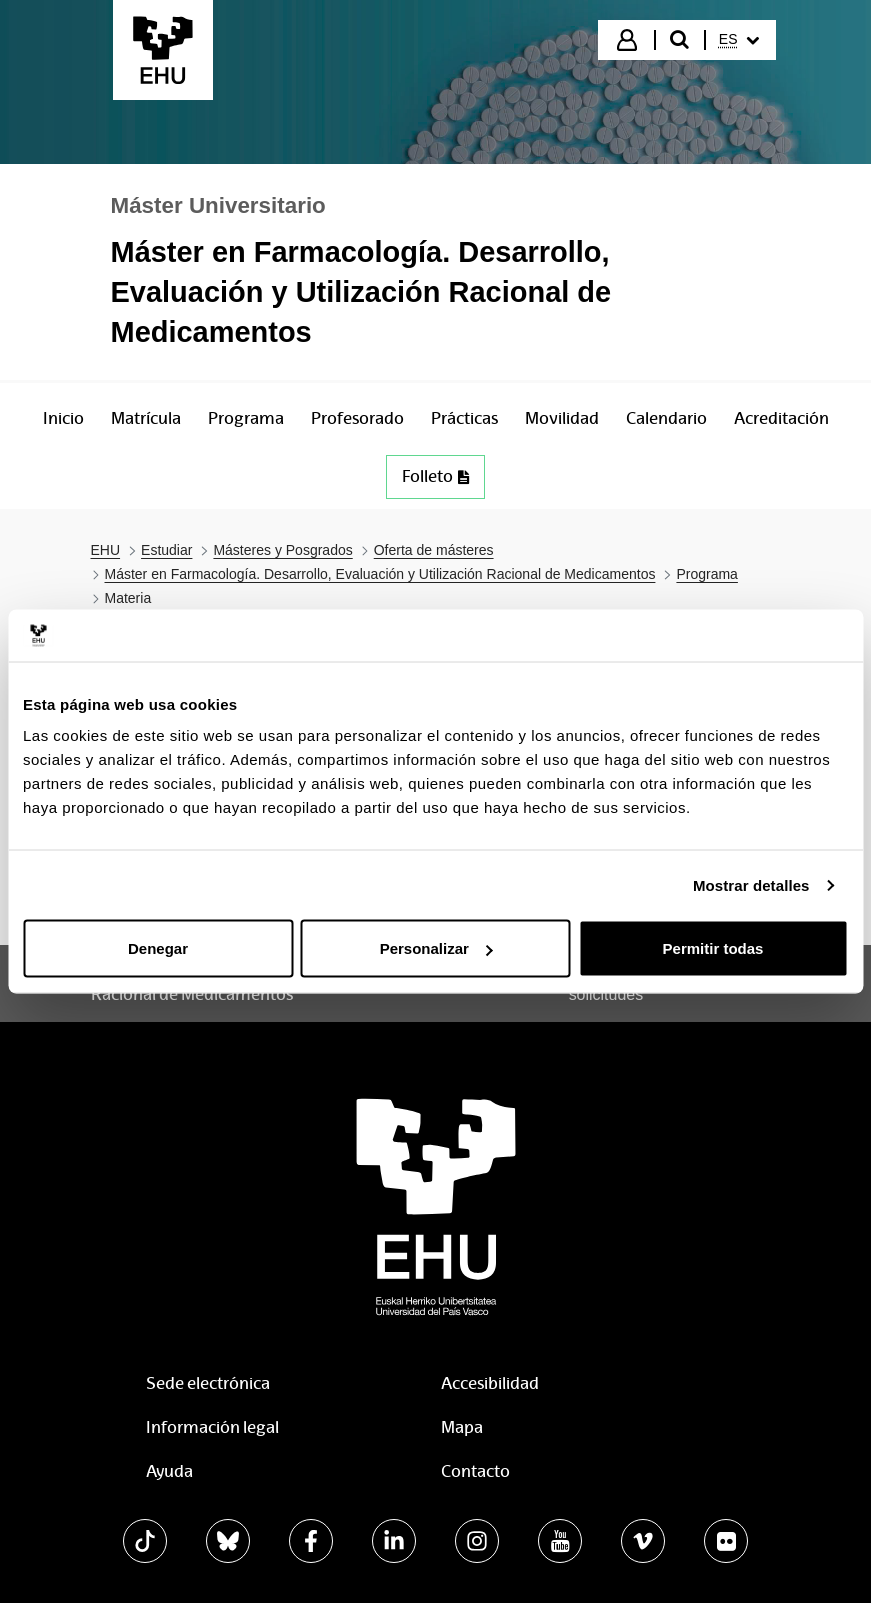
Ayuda (169, 1471)
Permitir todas (713, 948)
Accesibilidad (490, 1383)
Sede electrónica (208, 1383)
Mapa (462, 1427)
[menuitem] (739, 40)
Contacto (475, 1471)
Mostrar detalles (751, 884)
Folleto (435, 476)
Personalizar (436, 948)
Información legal (212, 1427)
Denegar (158, 948)
